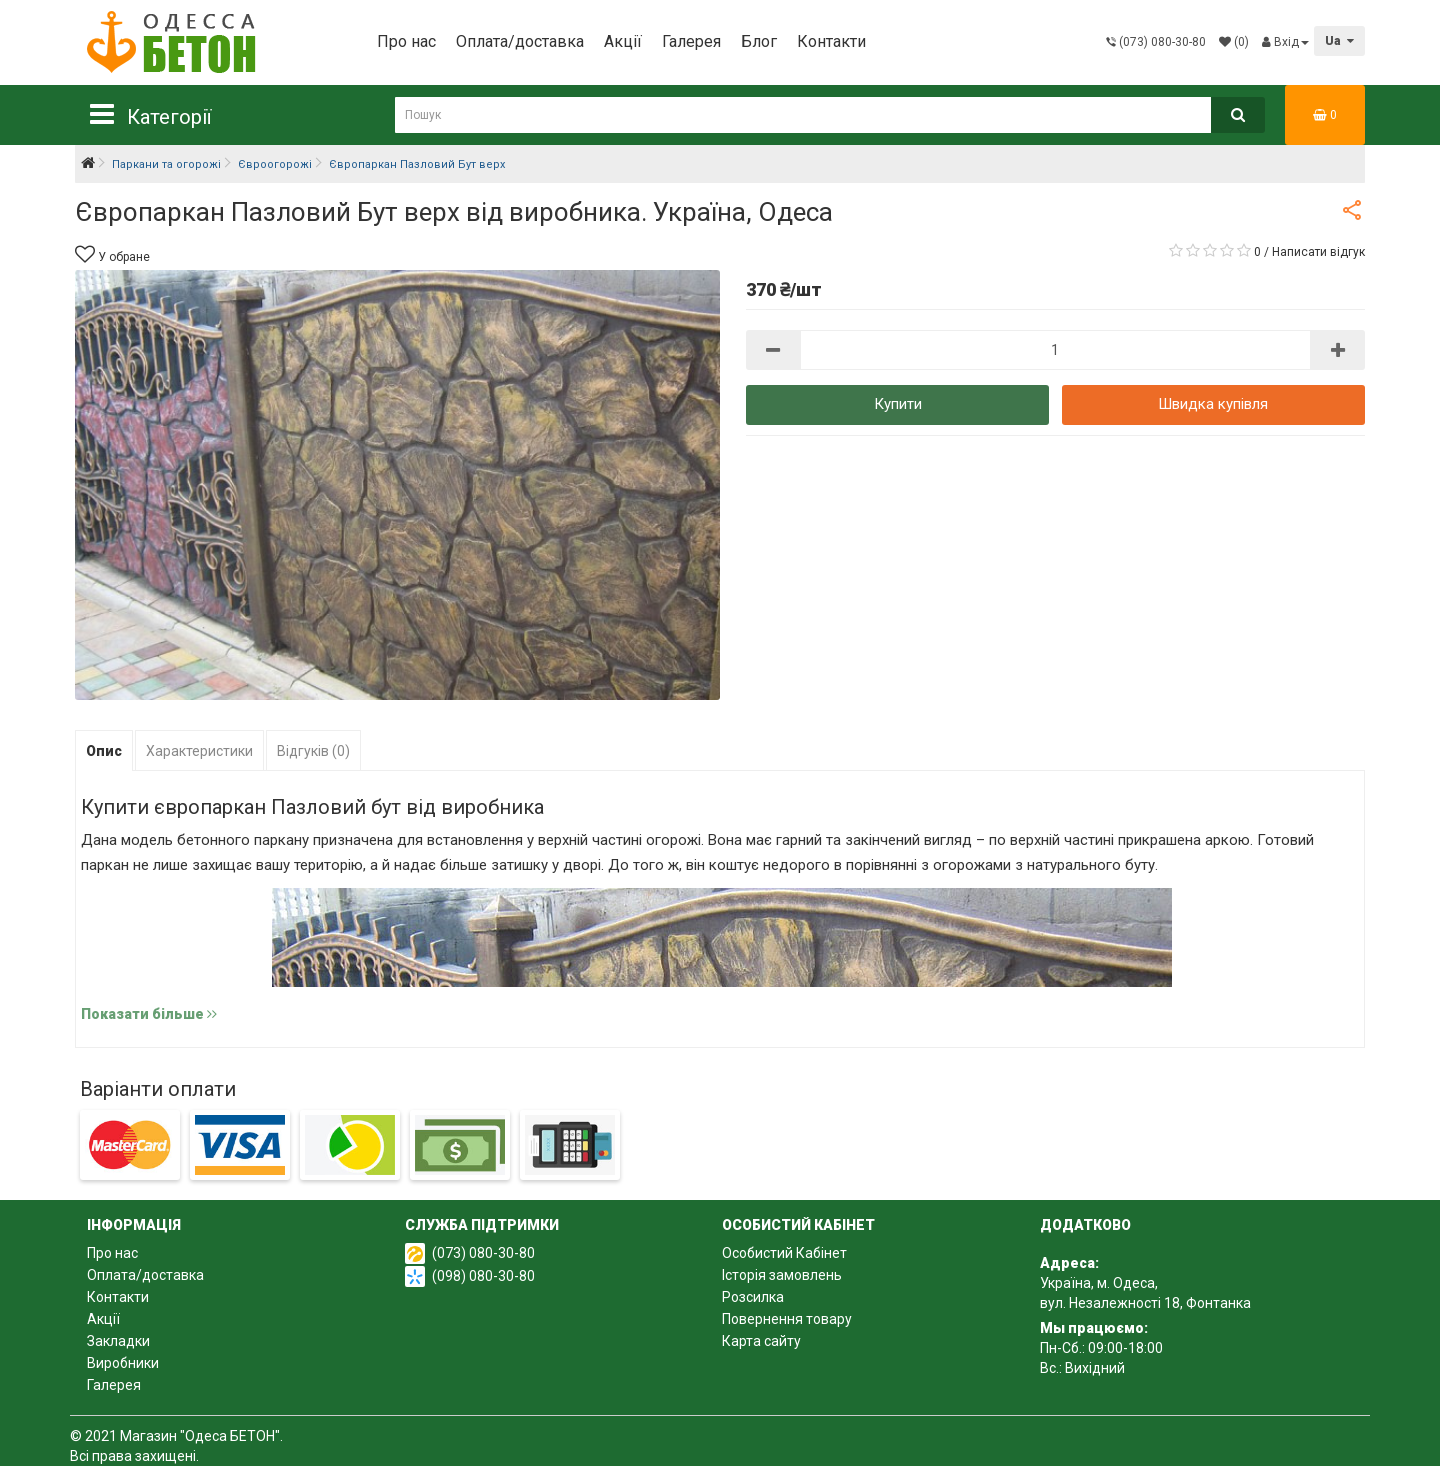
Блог (759, 41)
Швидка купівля (1213, 404)
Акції (623, 41)
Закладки (118, 1341)
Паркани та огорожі (166, 164)
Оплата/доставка (520, 41)
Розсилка (753, 1297)
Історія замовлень (782, 1275)
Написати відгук (1318, 252)
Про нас (406, 41)
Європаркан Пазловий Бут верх (417, 164)
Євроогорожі (275, 164)
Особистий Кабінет (784, 1253)
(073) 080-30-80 (483, 1253)
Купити (898, 404)
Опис (104, 751)
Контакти (831, 41)
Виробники (123, 1363)
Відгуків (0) (313, 751)
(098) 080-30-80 (483, 1276)
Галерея (691, 41)
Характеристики (199, 751)
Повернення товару (787, 1319)
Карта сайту (761, 1341)
